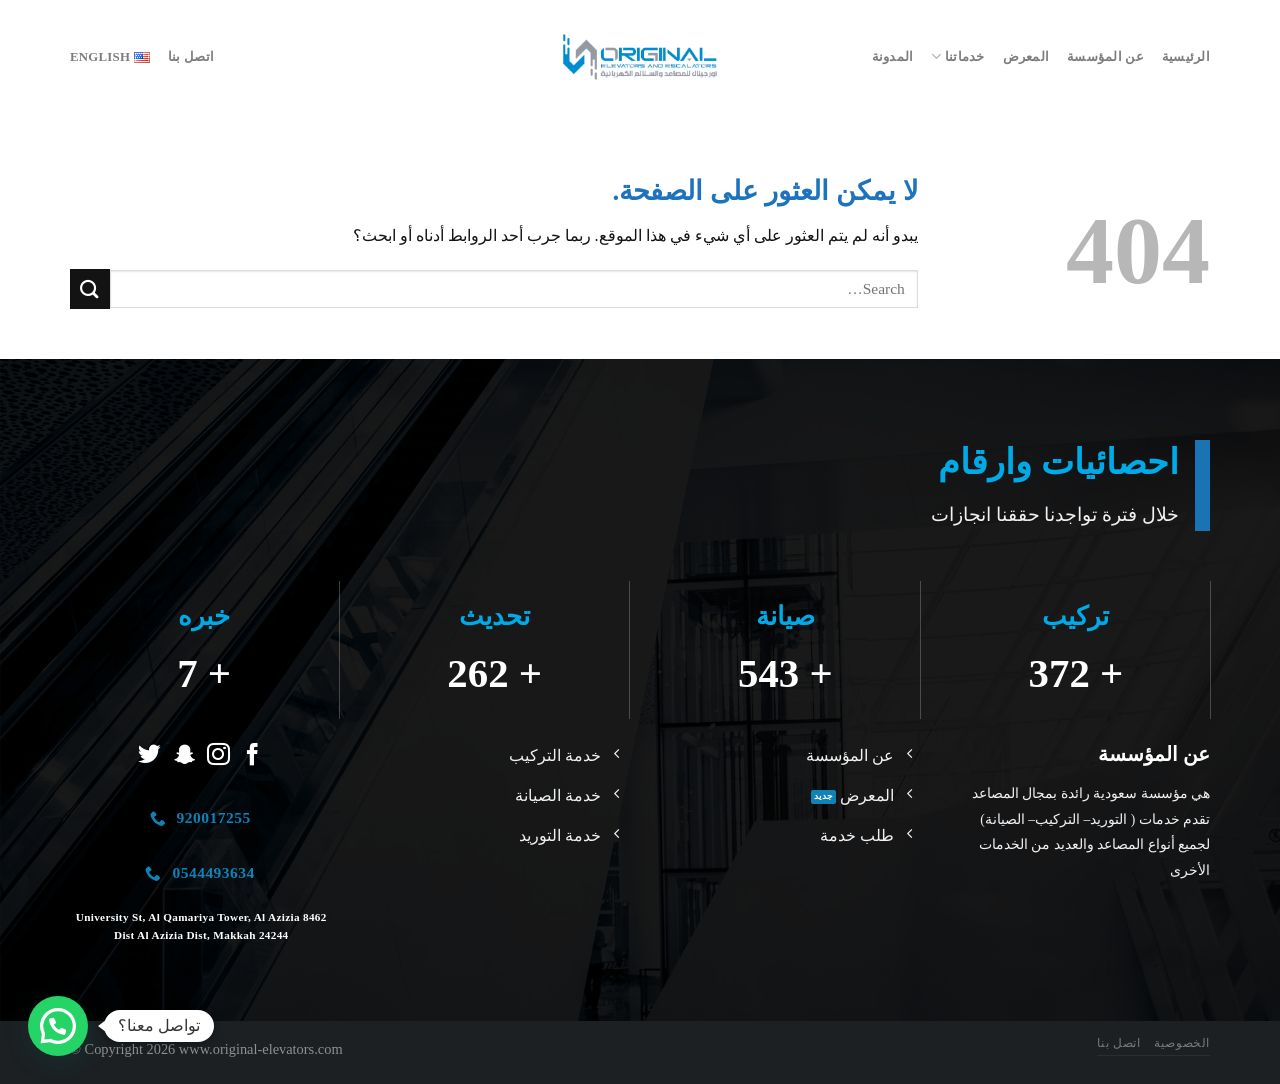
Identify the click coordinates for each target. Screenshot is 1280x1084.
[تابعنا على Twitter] (149, 756)
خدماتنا (957, 56)
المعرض (1026, 57)
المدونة (893, 57)
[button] (58, 1026)
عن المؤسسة (1105, 57)
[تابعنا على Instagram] (218, 756)
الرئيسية (1186, 57)
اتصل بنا (191, 57)
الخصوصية (1182, 1043)
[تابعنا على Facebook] (252, 756)
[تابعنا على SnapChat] (184, 756)
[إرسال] (90, 288)
